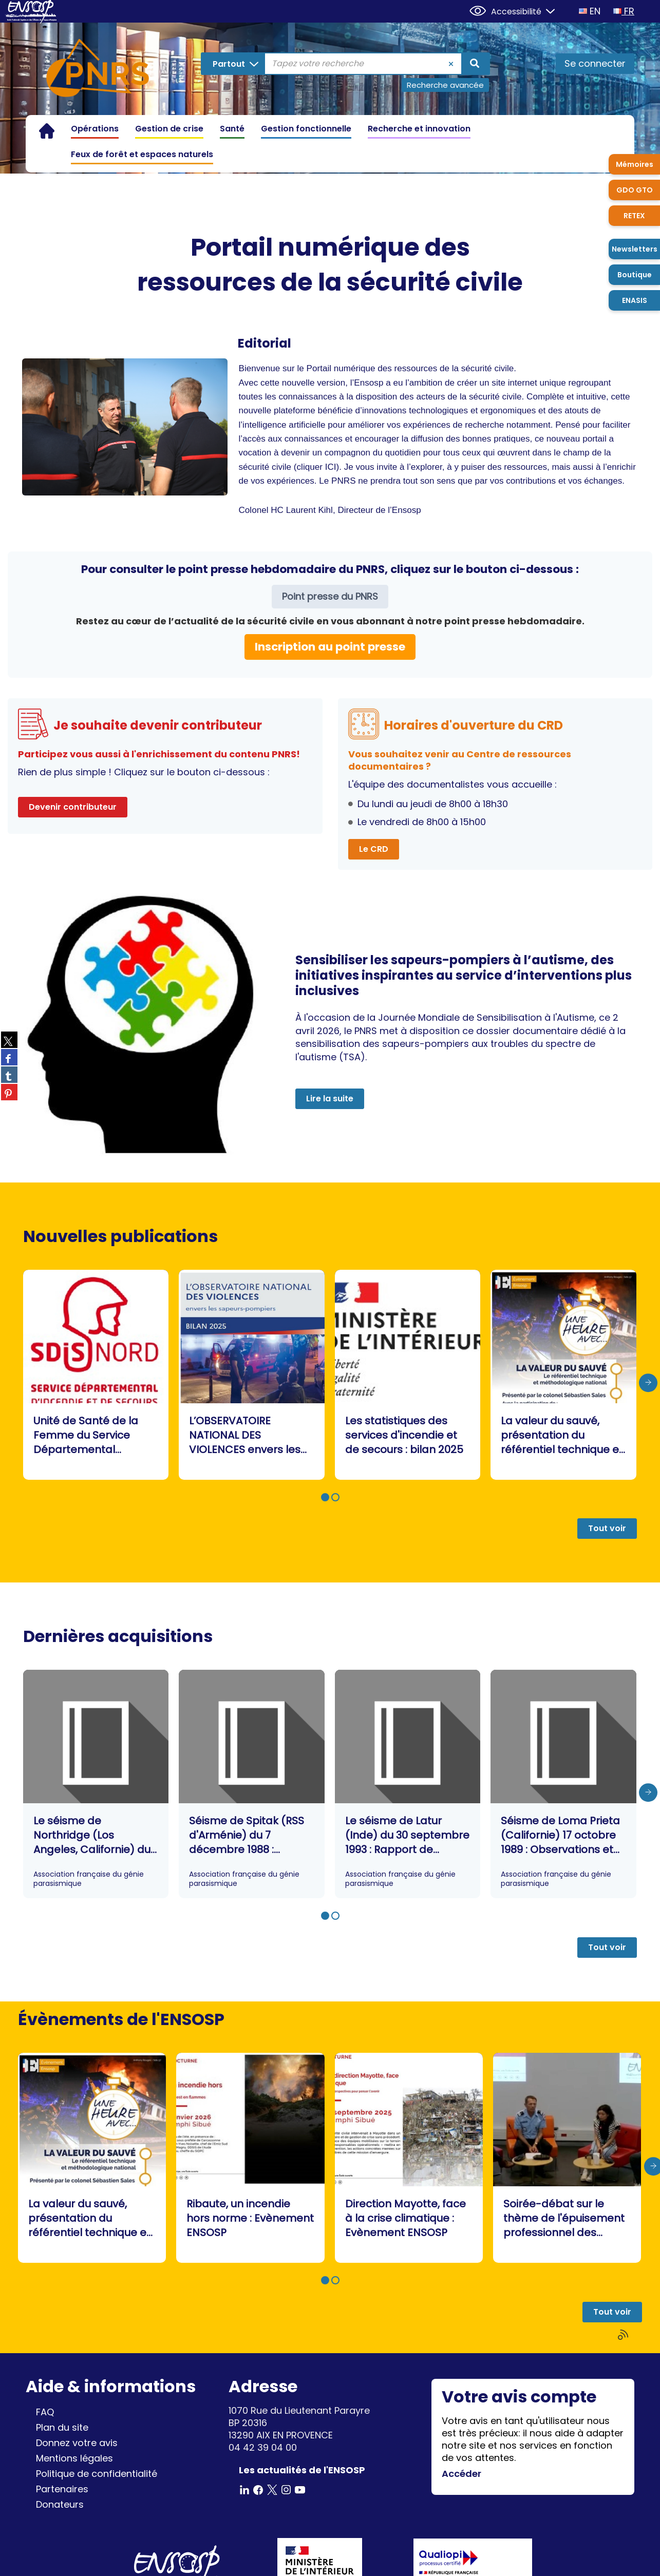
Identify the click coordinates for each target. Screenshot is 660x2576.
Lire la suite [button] (329, 1098)
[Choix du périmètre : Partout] (233, 63)
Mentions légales (74, 2458)
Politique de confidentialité (96, 2473)
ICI (330, 467)
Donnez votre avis (77, 2442)
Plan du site (62, 2427)
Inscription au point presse (330, 647)
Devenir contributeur (73, 807)
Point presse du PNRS (330, 596)
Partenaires (62, 2489)
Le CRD (373, 849)
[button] (325, 1497)
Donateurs (60, 2504)
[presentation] (648, 1382)
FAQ (45, 2412)
